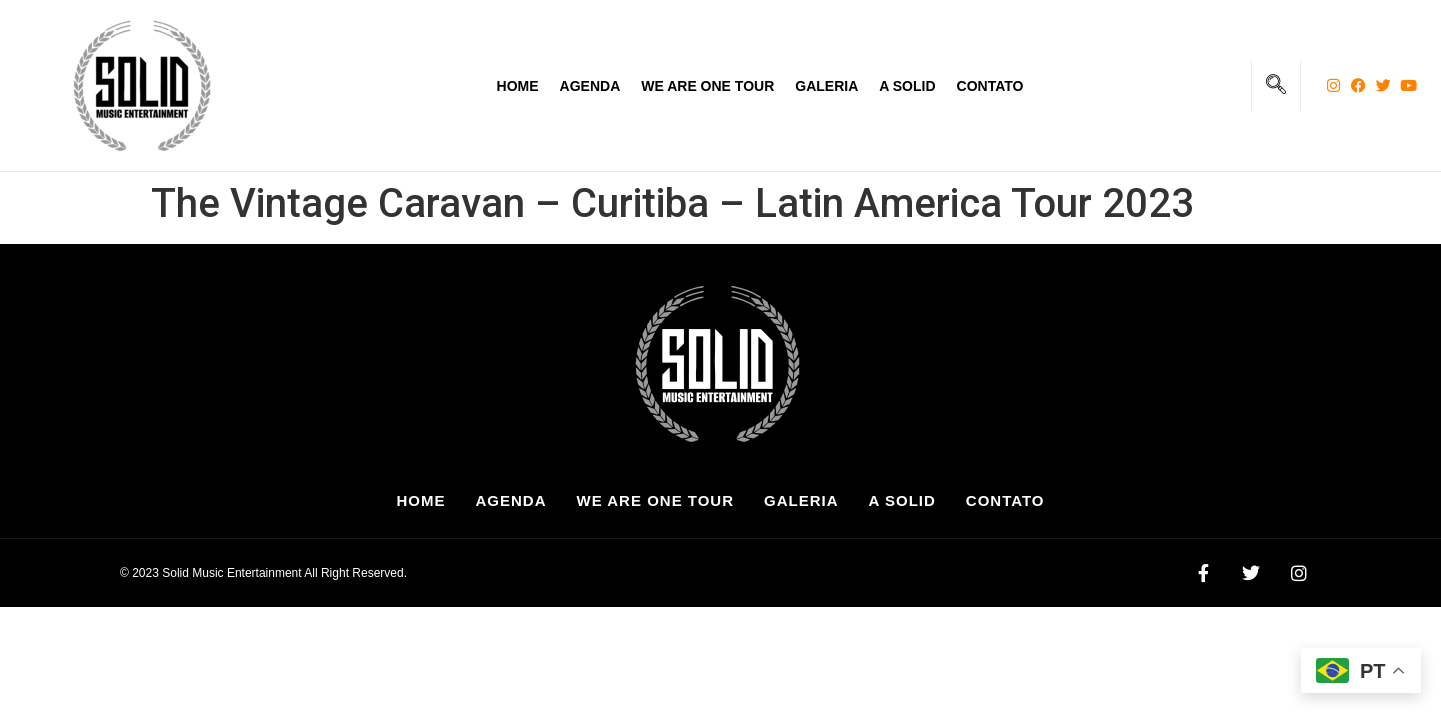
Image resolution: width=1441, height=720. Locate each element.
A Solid (907, 86)
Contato (990, 86)
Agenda (590, 86)
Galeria (826, 86)
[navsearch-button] (1276, 86)
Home (518, 86)
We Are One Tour (707, 86)
